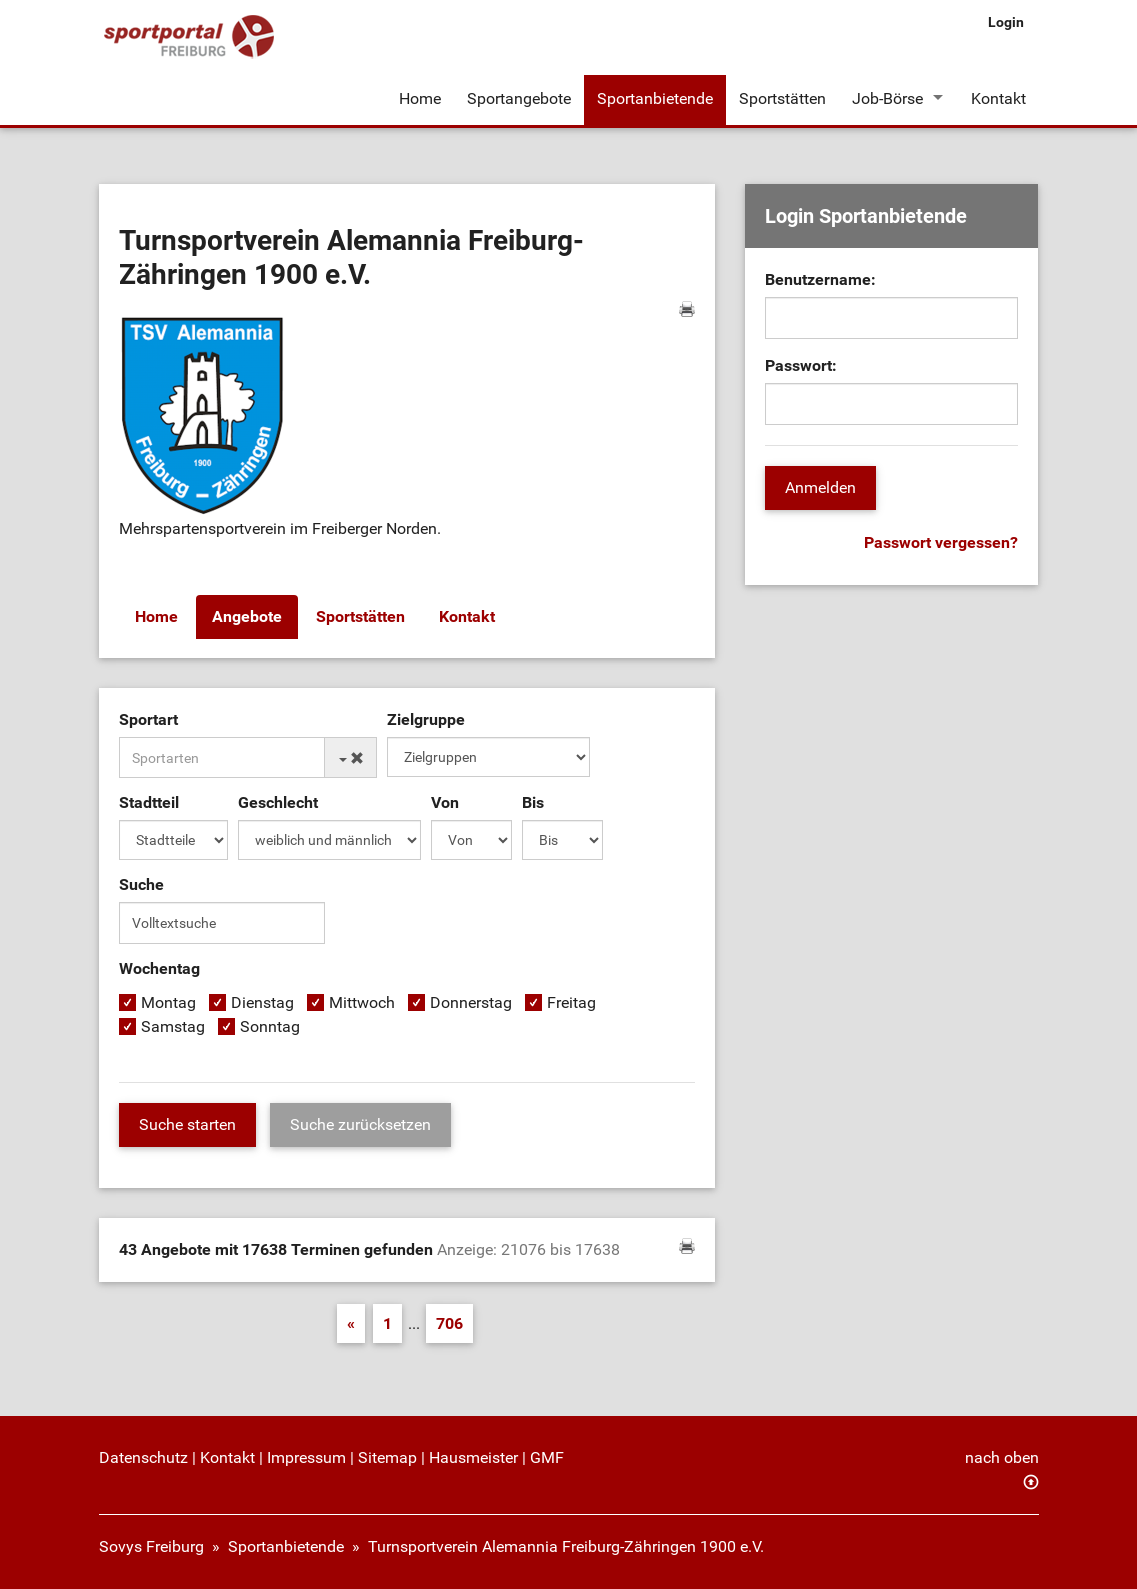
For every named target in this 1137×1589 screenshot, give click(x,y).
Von (445, 802)
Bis (533, 802)
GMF (547, 1457)
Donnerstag (471, 1002)
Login (1006, 22)
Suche (141, 884)
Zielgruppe (426, 719)
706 (449, 1323)
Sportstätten (782, 98)
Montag (168, 1002)
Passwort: (801, 365)
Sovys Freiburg (151, 1546)
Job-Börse (887, 98)
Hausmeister (473, 1457)
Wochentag (159, 968)
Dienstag (262, 1002)
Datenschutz (143, 1457)
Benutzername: (820, 279)
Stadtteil (149, 802)
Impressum (306, 1457)
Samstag (173, 1026)
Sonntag (270, 1026)
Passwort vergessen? (941, 542)
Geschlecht (278, 802)
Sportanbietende (655, 98)
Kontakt (998, 98)
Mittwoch (362, 1002)
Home (420, 98)
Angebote (247, 616)
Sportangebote (519, 98)
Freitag (571, 1002)
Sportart (148, 719)
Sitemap (387, 1457)
